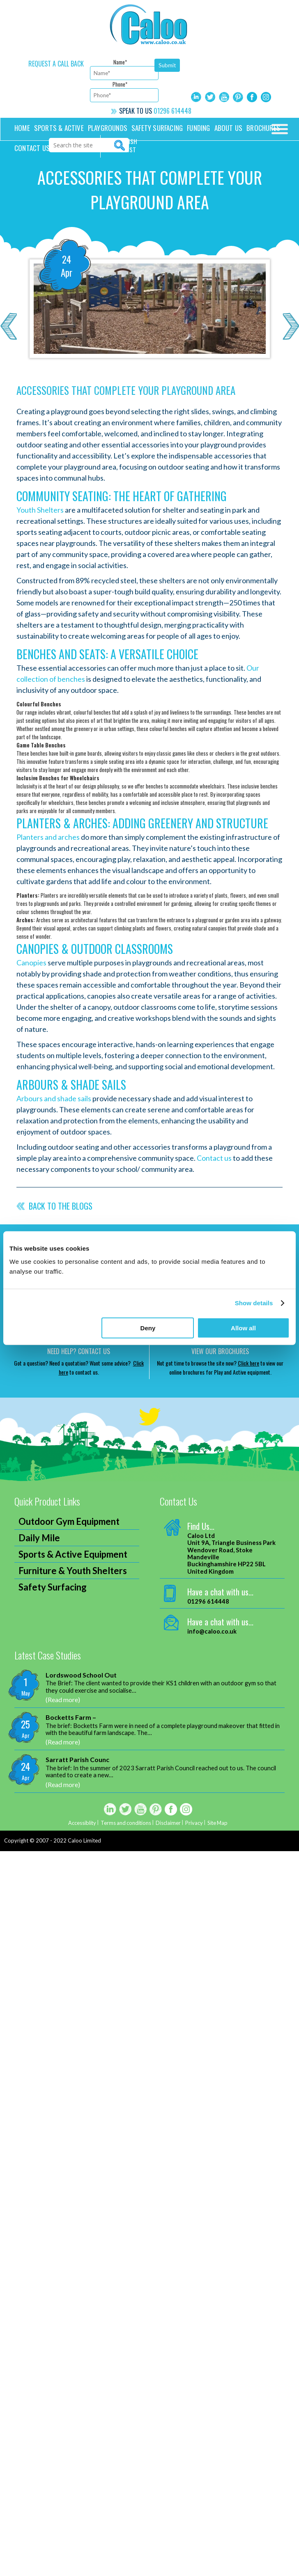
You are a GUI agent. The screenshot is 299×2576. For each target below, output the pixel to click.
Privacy (194, 1823)
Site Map (218, 1823)
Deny (148, 1327)
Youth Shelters (40, 509)
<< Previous (8, 326)
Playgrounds (107, 128)
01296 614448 (172, 111)
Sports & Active (59, 128)
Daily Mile (39, 1537)
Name (120, 62)
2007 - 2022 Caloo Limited (68, 1840)
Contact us (32, 148)
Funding (198, 128)
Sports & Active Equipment (72, 1554)
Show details (254, 1302)
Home (22, 128)
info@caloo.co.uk (212, 1631)
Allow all (243, 1327)
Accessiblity (81, 1823)
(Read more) (63, 1699)
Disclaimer (168, 1823)
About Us (228, 128)
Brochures (263, 128)
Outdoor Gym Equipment (69, 1521)
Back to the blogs (60, 1206)
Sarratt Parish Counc (77, 1759)
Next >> (290, 326)
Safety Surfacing (157, 128)
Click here (248, 1363)
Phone (120, 84)
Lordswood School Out (81, 1674)
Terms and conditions (126, 1823)
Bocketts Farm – (71, 1717)
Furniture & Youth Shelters (72, 1570)
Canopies (31, 962)
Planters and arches (48, 836)
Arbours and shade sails (53, 1098)
